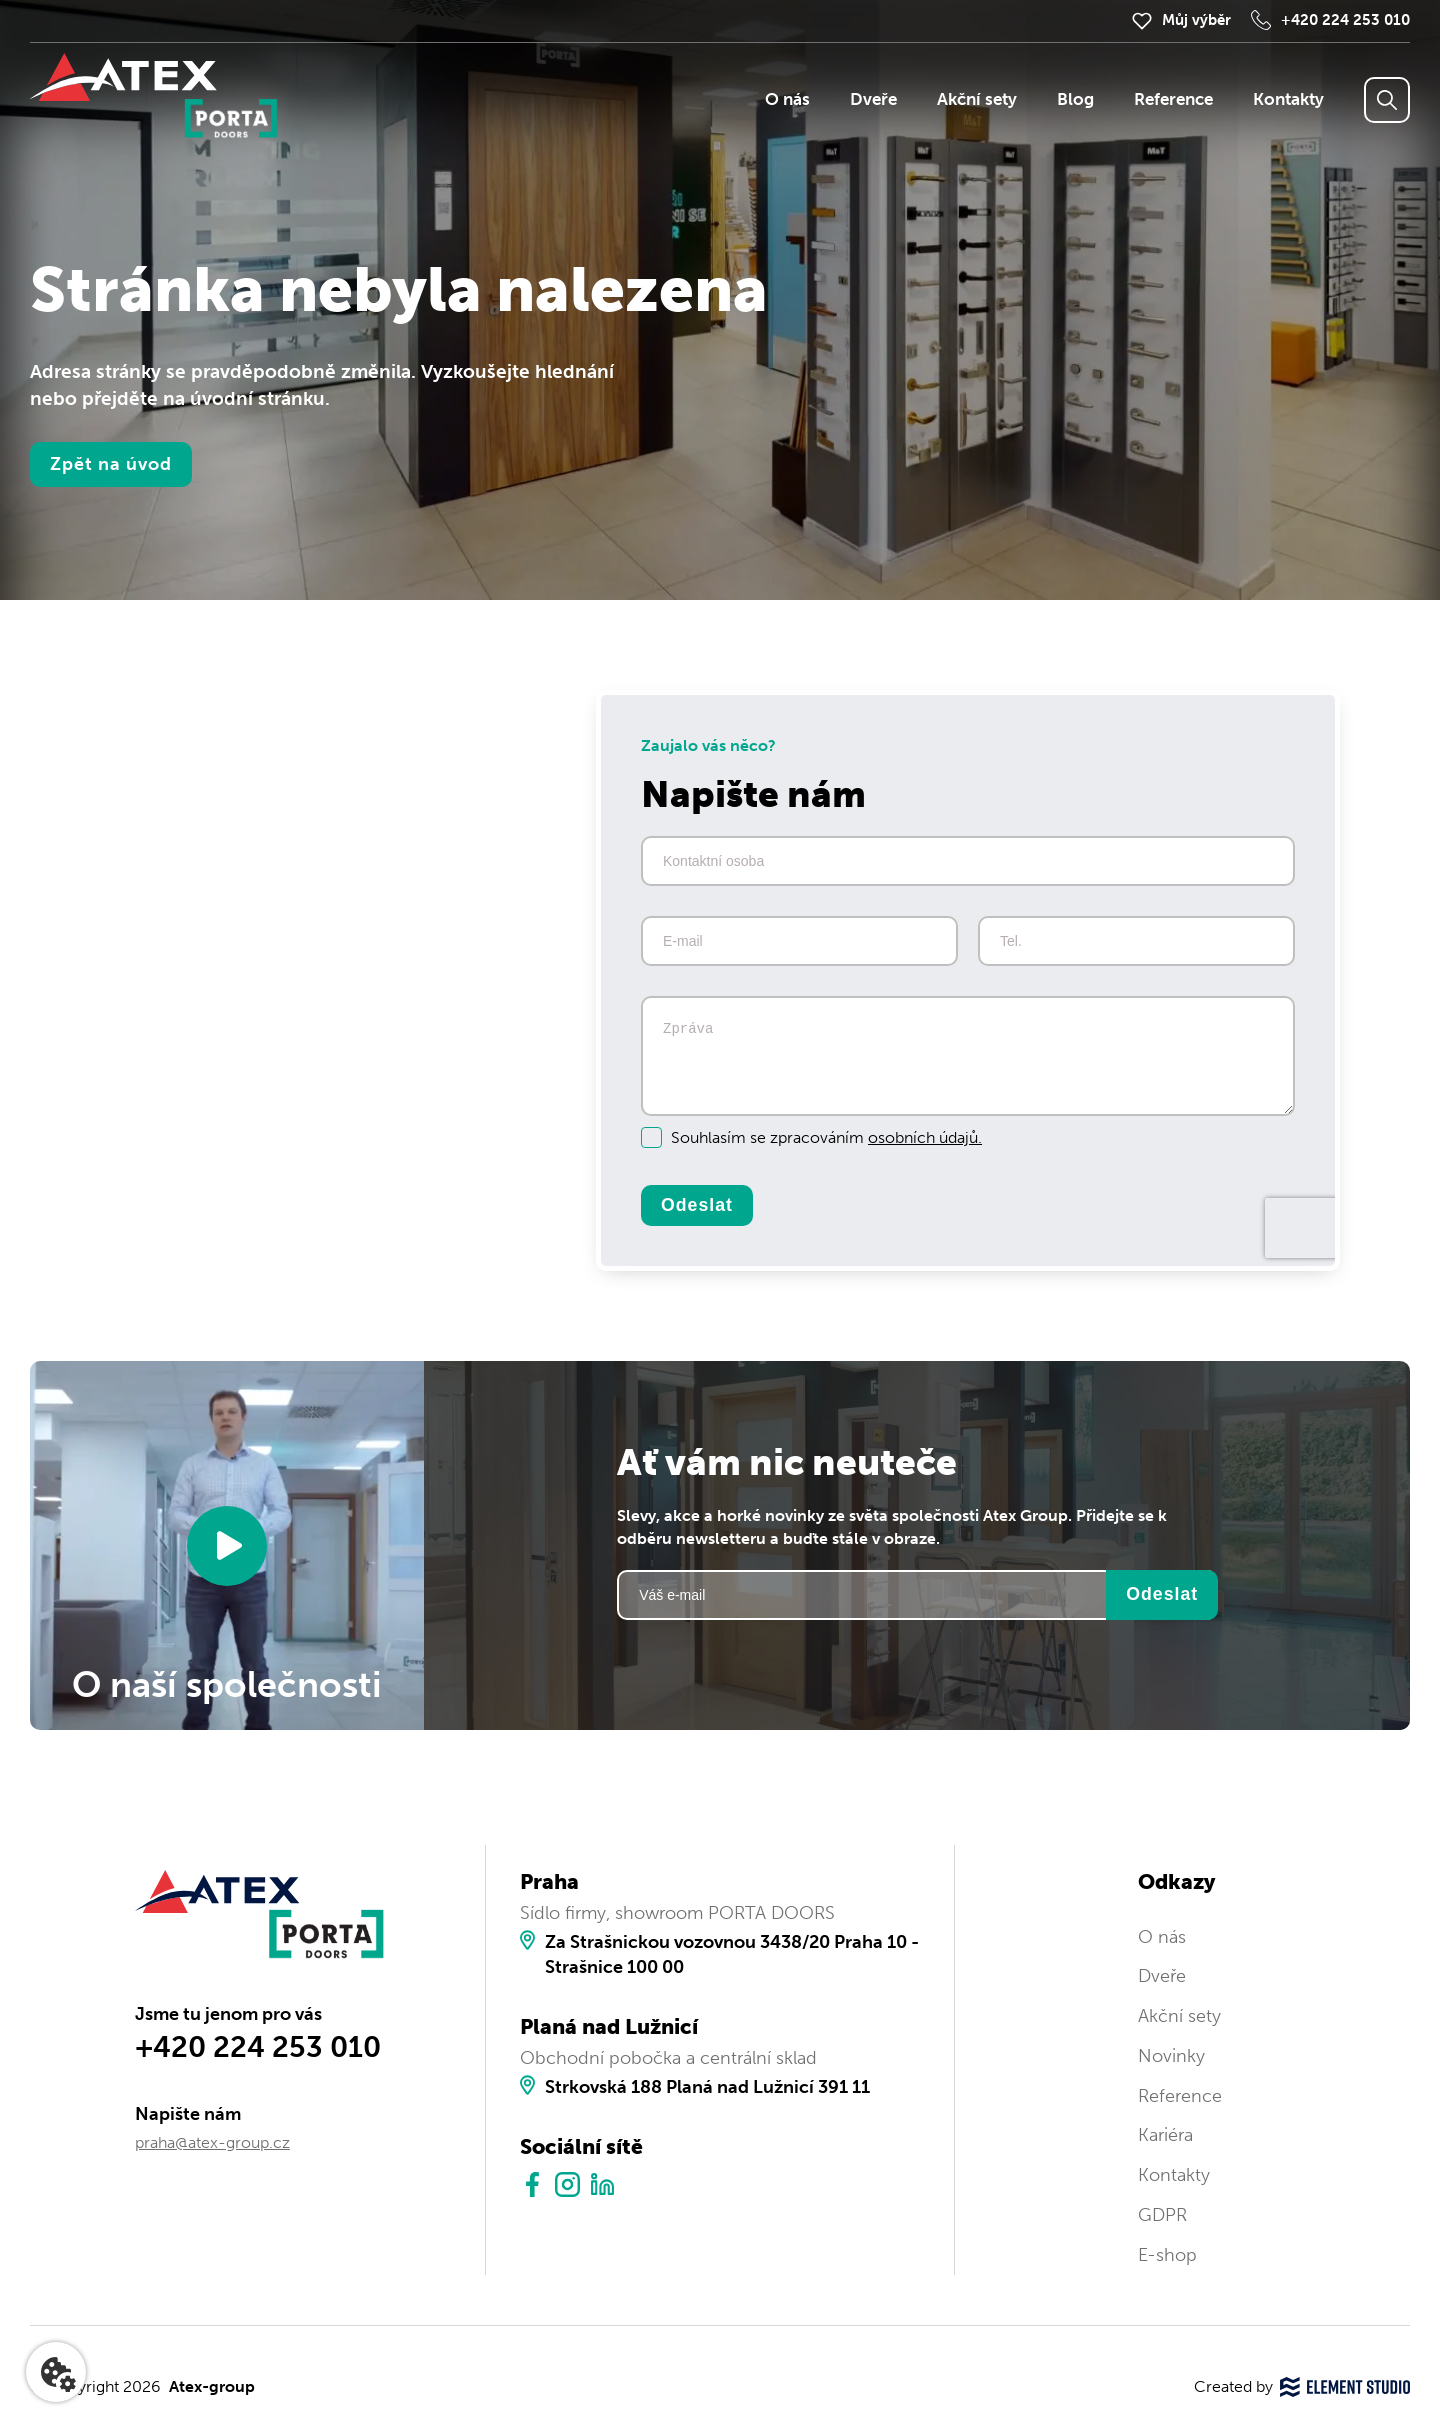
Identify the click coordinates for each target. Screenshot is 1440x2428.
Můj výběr (1196, 20)
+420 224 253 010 (1345, 20)
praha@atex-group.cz (212, 2142)
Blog (1075, 99)
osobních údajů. (925, 1137)
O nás (787, 99)
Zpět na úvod (111, 464)
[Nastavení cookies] (56, 2372)
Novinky (1171, 2056)
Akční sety (977, 99)
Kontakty (1288, 99)
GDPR (1162, 2215)
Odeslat (697, 1205)
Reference (1173, 99)
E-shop (1167, 2255)
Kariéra (1165, 2135)
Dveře (873, 99)
